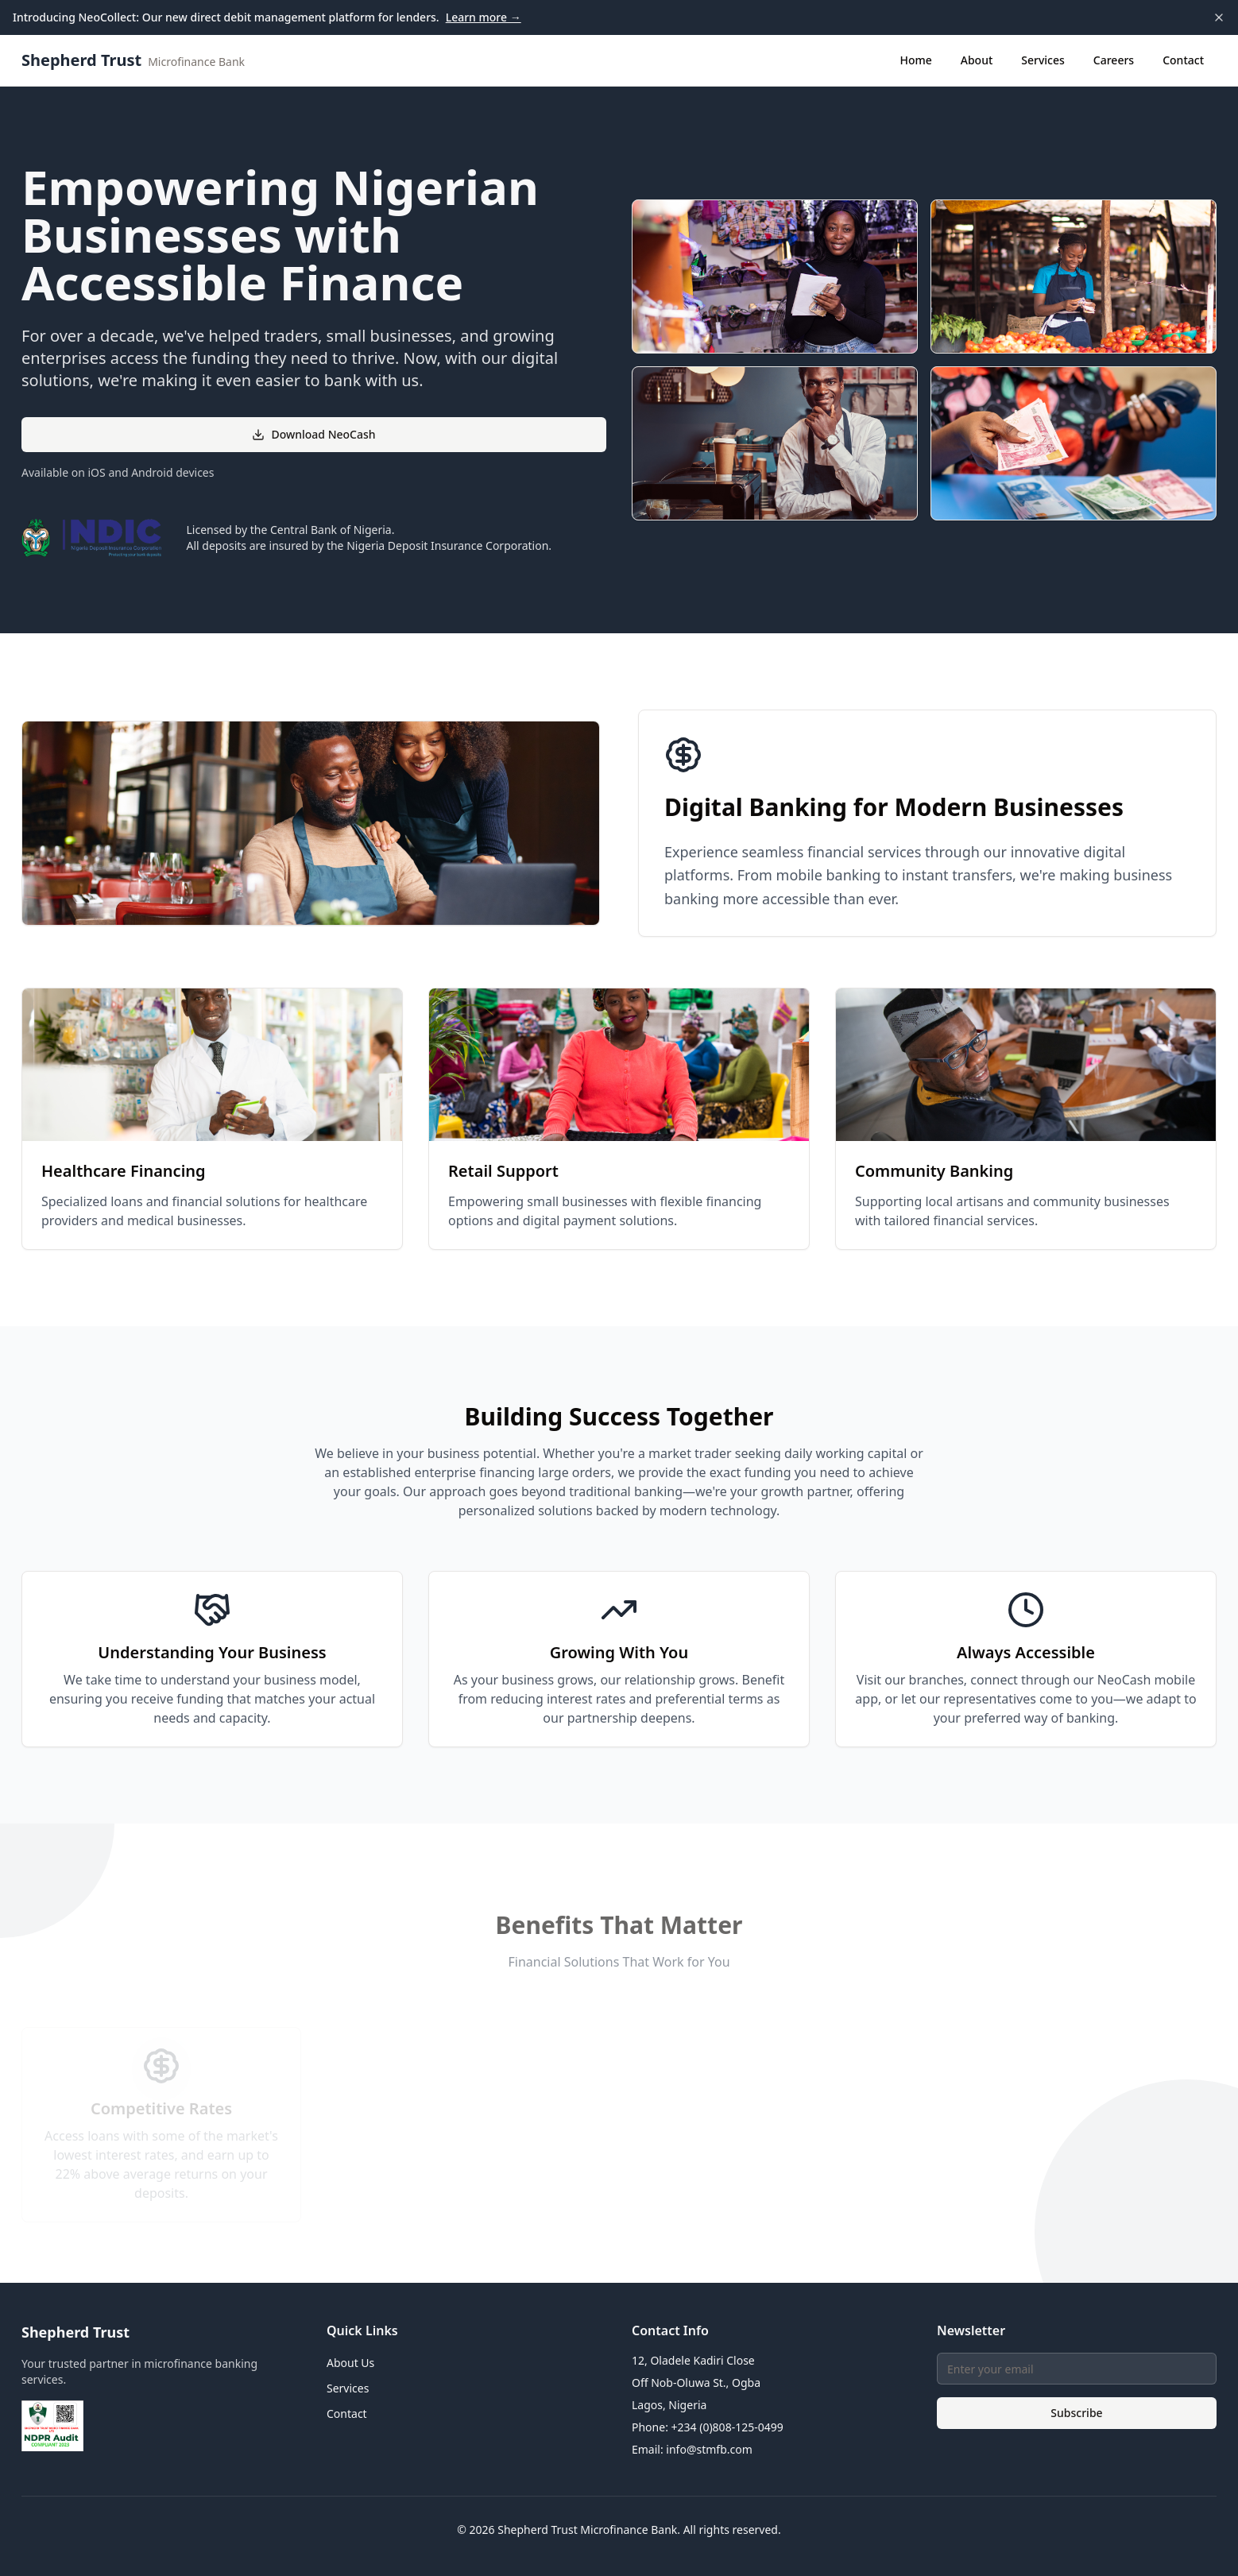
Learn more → (483, 17)
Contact (1183, 60)
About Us (350, 2362)
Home (915, 60)
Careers (1113, 60)
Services (1043, 60)
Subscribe (1076, 2412)
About (977, 60)
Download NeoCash (313, 434)
